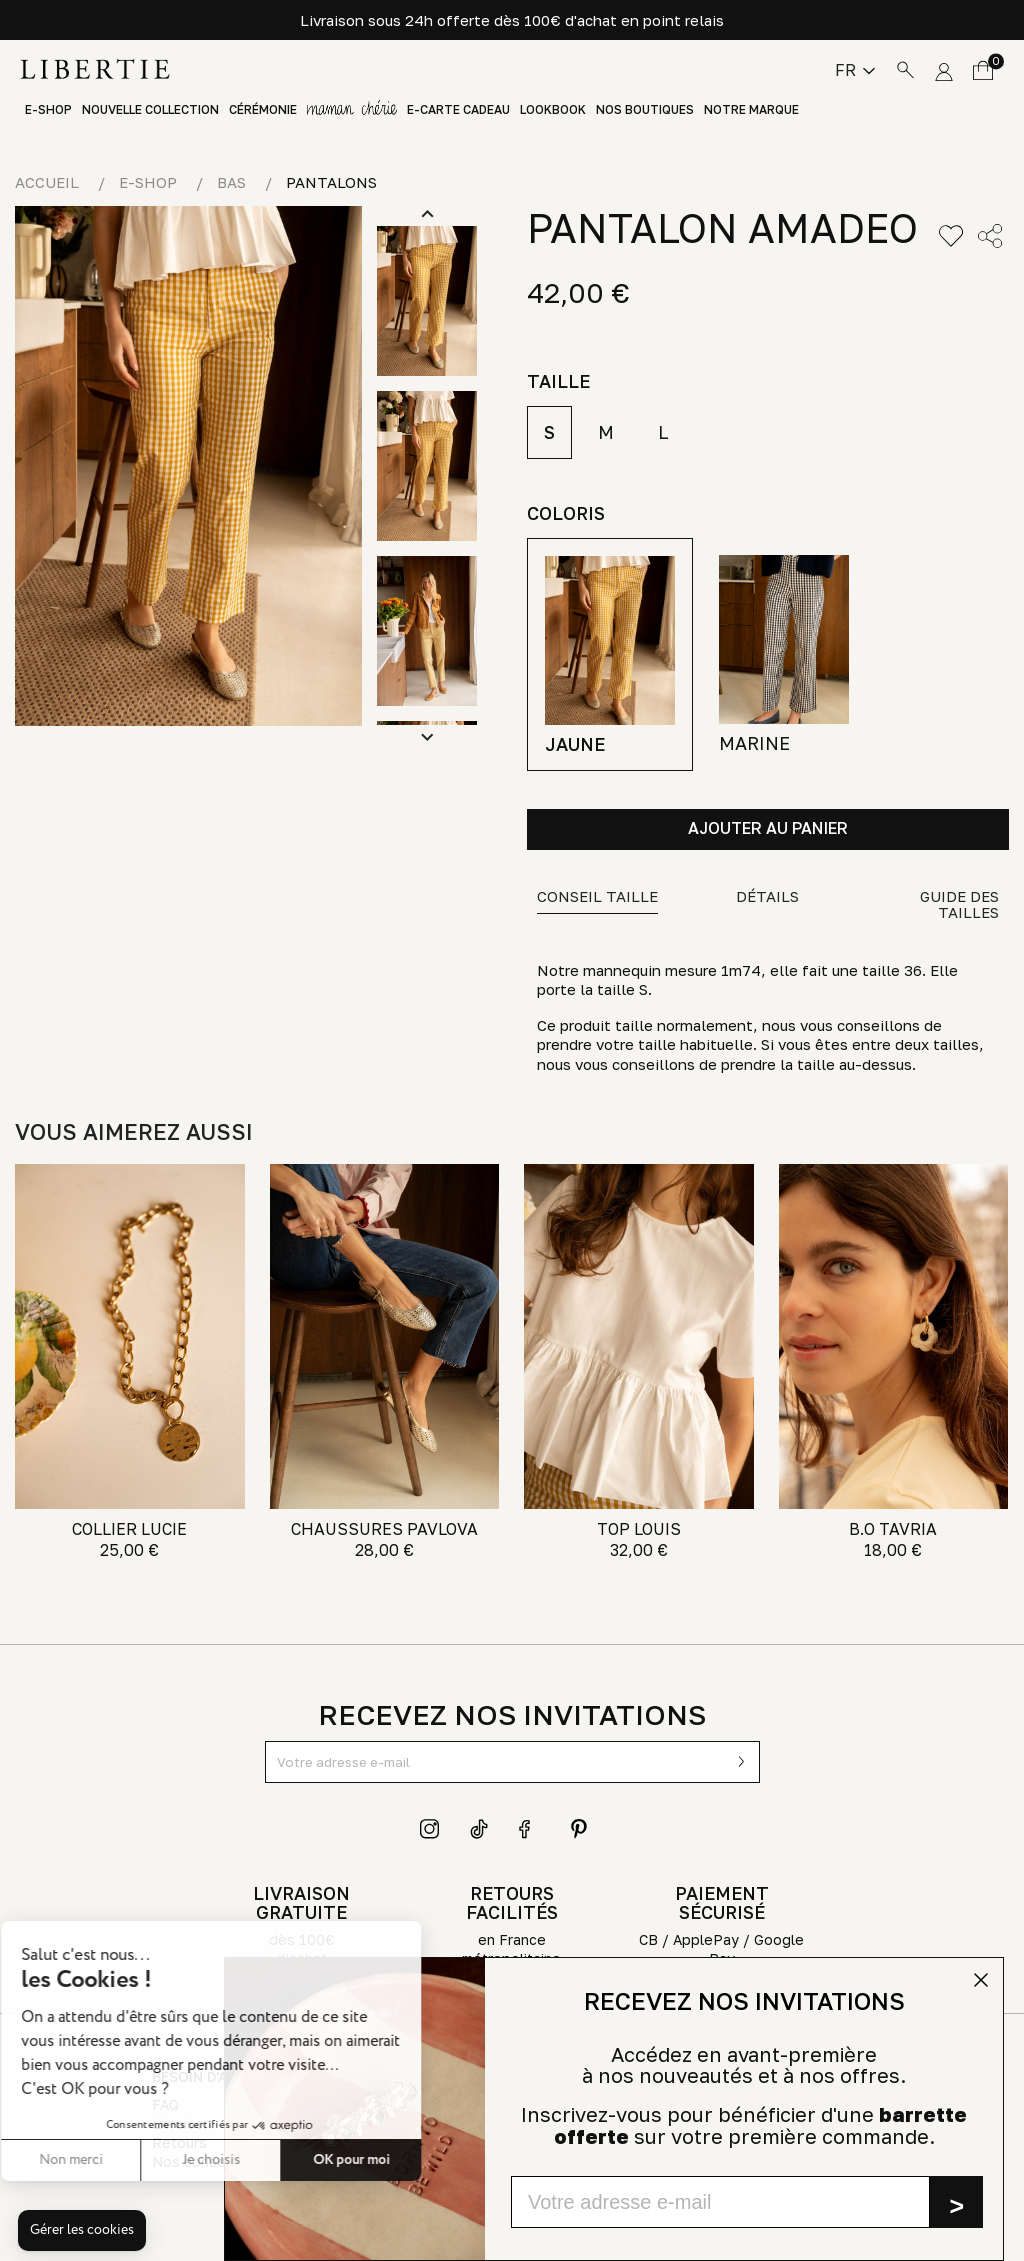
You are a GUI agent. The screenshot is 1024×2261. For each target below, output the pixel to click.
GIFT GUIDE (352, 109)
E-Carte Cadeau (458, 110)
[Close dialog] (981, 1980)
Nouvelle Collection (150, 110)
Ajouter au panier (768, 828)
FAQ (165, 2104)
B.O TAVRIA (893, 1529)
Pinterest (579, 1829)
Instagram (430, 1829)
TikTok (480, 1829)
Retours (179, 2142)
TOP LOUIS (639, 1529)
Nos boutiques (645, 110)
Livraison (182, 2123)
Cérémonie (263, 110)
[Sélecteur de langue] (855, 70)
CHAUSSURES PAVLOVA (384, 1529)
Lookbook (553, 110)
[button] (82, 2231)
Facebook (529, 1829)
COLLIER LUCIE (129, 1529)
